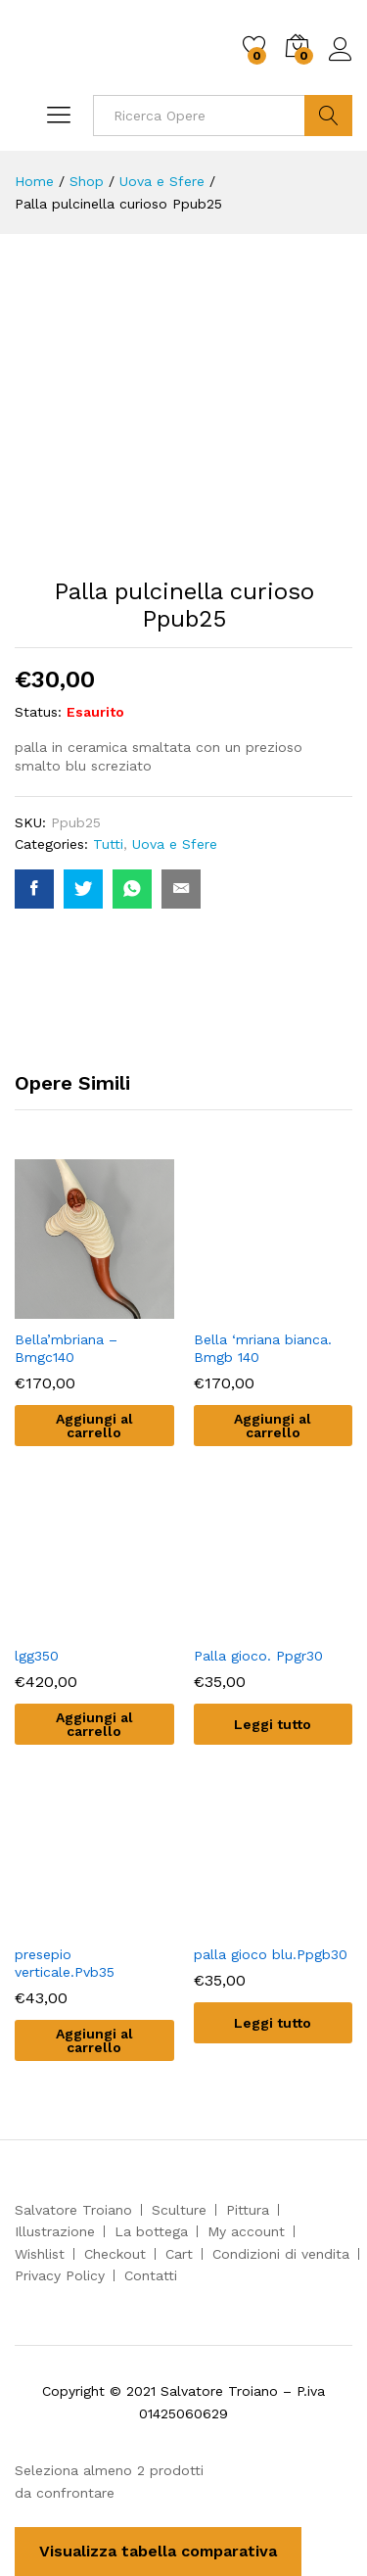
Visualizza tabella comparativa (158, 2551)
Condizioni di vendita (280, 2254)
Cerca (328, 115)
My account (246, 2231)
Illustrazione (55, 2231)
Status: (38, 712)
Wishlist (40, 2254)
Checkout (115, 2254)
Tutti (108, 844)
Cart (179, 2254)
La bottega (151, 2231)
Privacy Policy (60, 2275)
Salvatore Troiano (73, 2210)
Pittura (247, 2210)
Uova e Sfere (174, 844)
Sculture (179, 2210)
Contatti (150, 2275)
